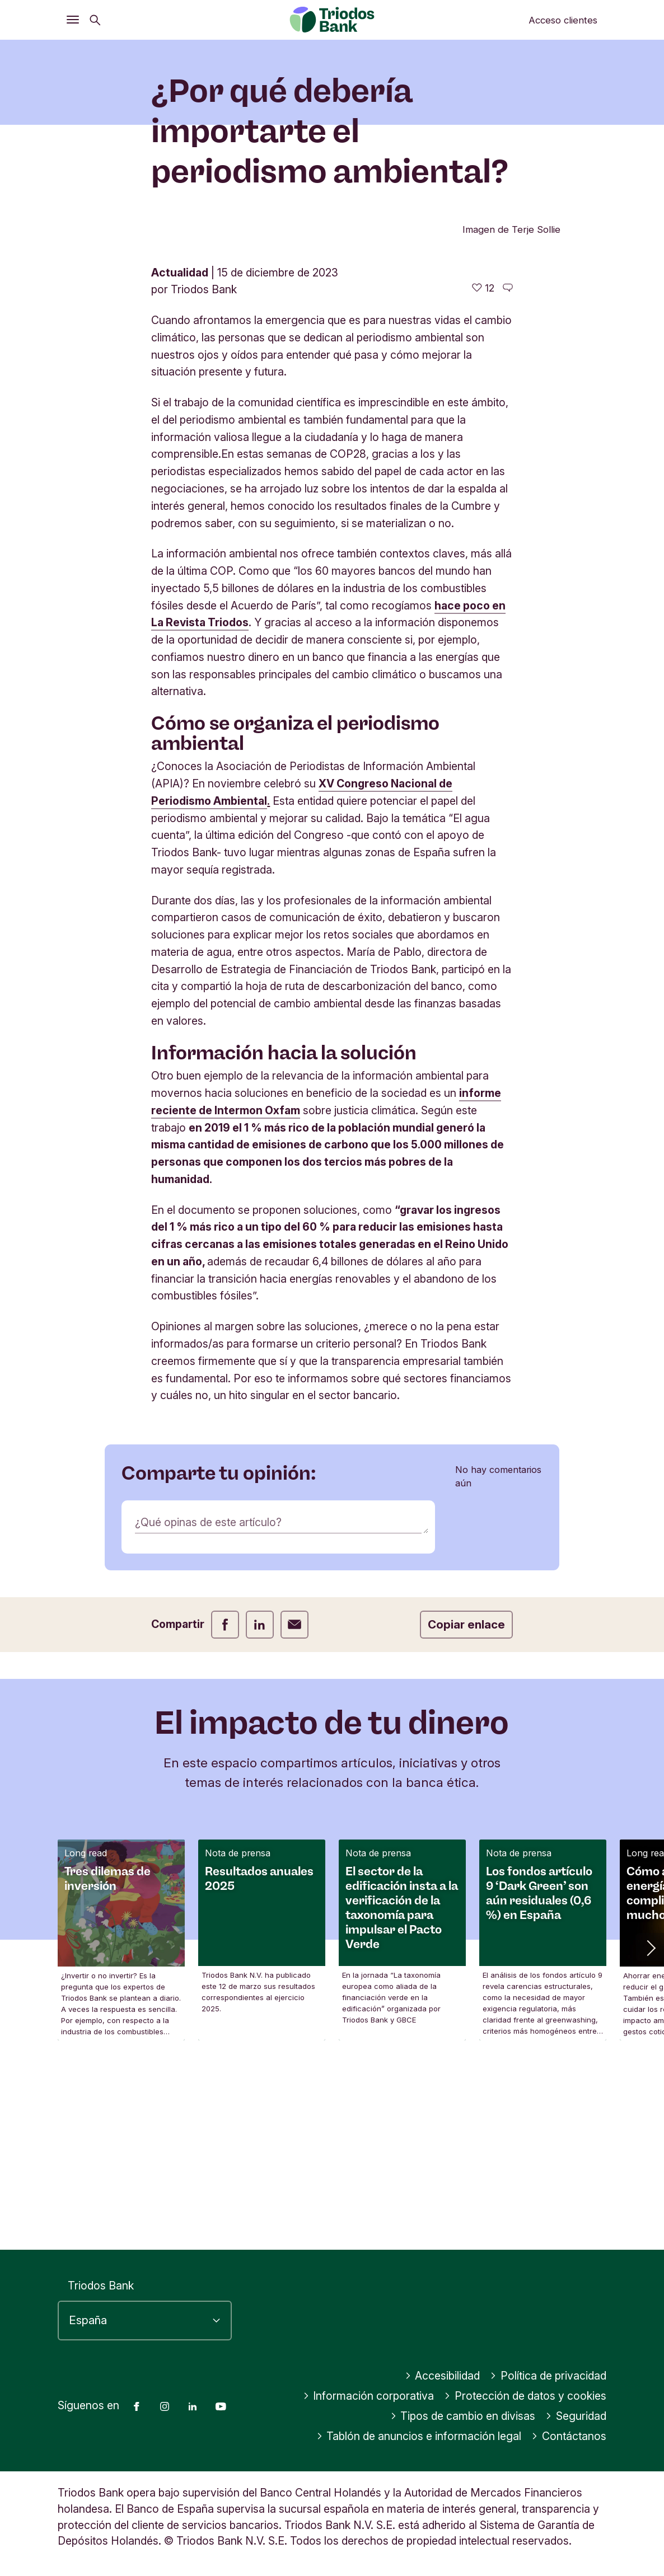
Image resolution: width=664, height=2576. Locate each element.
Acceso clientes (563, 20)
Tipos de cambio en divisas (463, 2416)
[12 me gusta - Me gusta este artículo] (483, 471)
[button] (650, 2130)
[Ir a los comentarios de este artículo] (508, 471)
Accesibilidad (442, 2375)
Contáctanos (568, 2436)
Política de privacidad (548, 2375)
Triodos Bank (101, 2285)
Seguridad (575, 2416)
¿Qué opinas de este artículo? (208, 1704)
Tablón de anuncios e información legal (419, 2436)
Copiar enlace (466, 1807)
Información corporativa (368, 2396)
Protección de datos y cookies (525, 2396)
